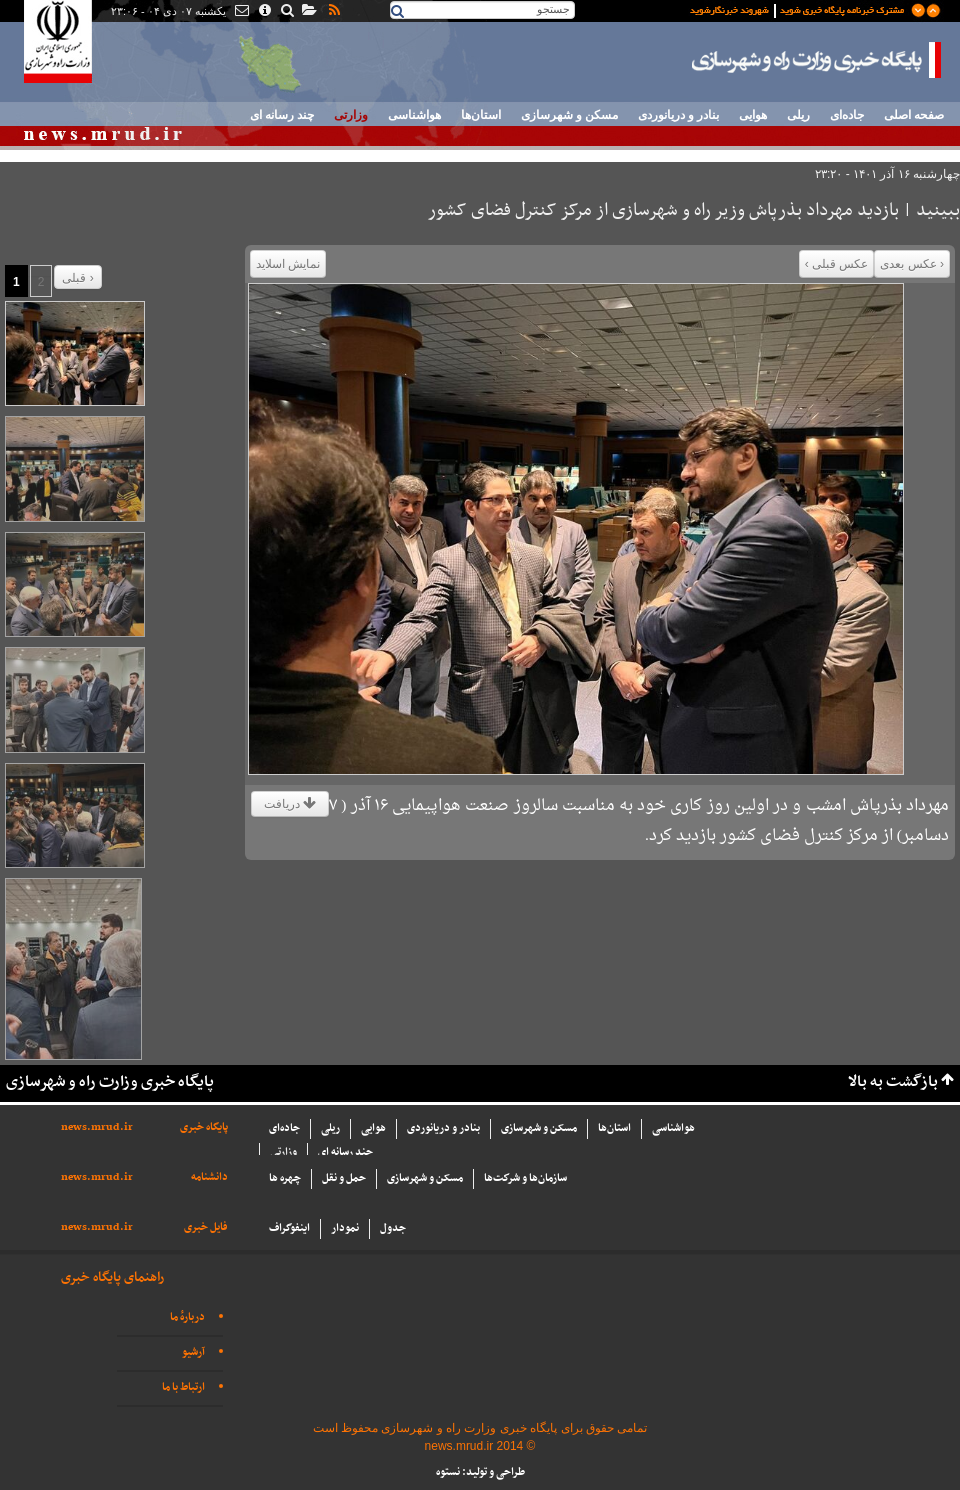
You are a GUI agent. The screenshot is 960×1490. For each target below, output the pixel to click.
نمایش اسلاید (288, 264)
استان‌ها (481, 115)
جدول (393, 1228)
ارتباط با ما (183, 1387)
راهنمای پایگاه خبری (112, 1277)
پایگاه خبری (204, 1127)
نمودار (345, 1228)
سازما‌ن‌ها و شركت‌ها (525, 1178)
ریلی (798, 115)
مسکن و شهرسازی (569, 115)
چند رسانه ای (282, 115)
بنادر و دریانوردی (678, 115)
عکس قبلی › (837, 264)
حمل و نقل (344, 1178)
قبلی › (77, 278)
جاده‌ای (847, 115)
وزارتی (351, 115)
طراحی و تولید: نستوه (480, 1472)
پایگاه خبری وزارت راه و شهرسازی (817, 60)
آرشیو (193, 1352)
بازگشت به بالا (893, 1082)
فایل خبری (206, 1227)
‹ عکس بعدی (912, 264)
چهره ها (285, 1178)
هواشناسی (414, 115)
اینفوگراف (289, 1228)
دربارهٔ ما (187, 1317)
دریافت (290, 804)
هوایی (753, 115)
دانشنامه (209, 1177)
